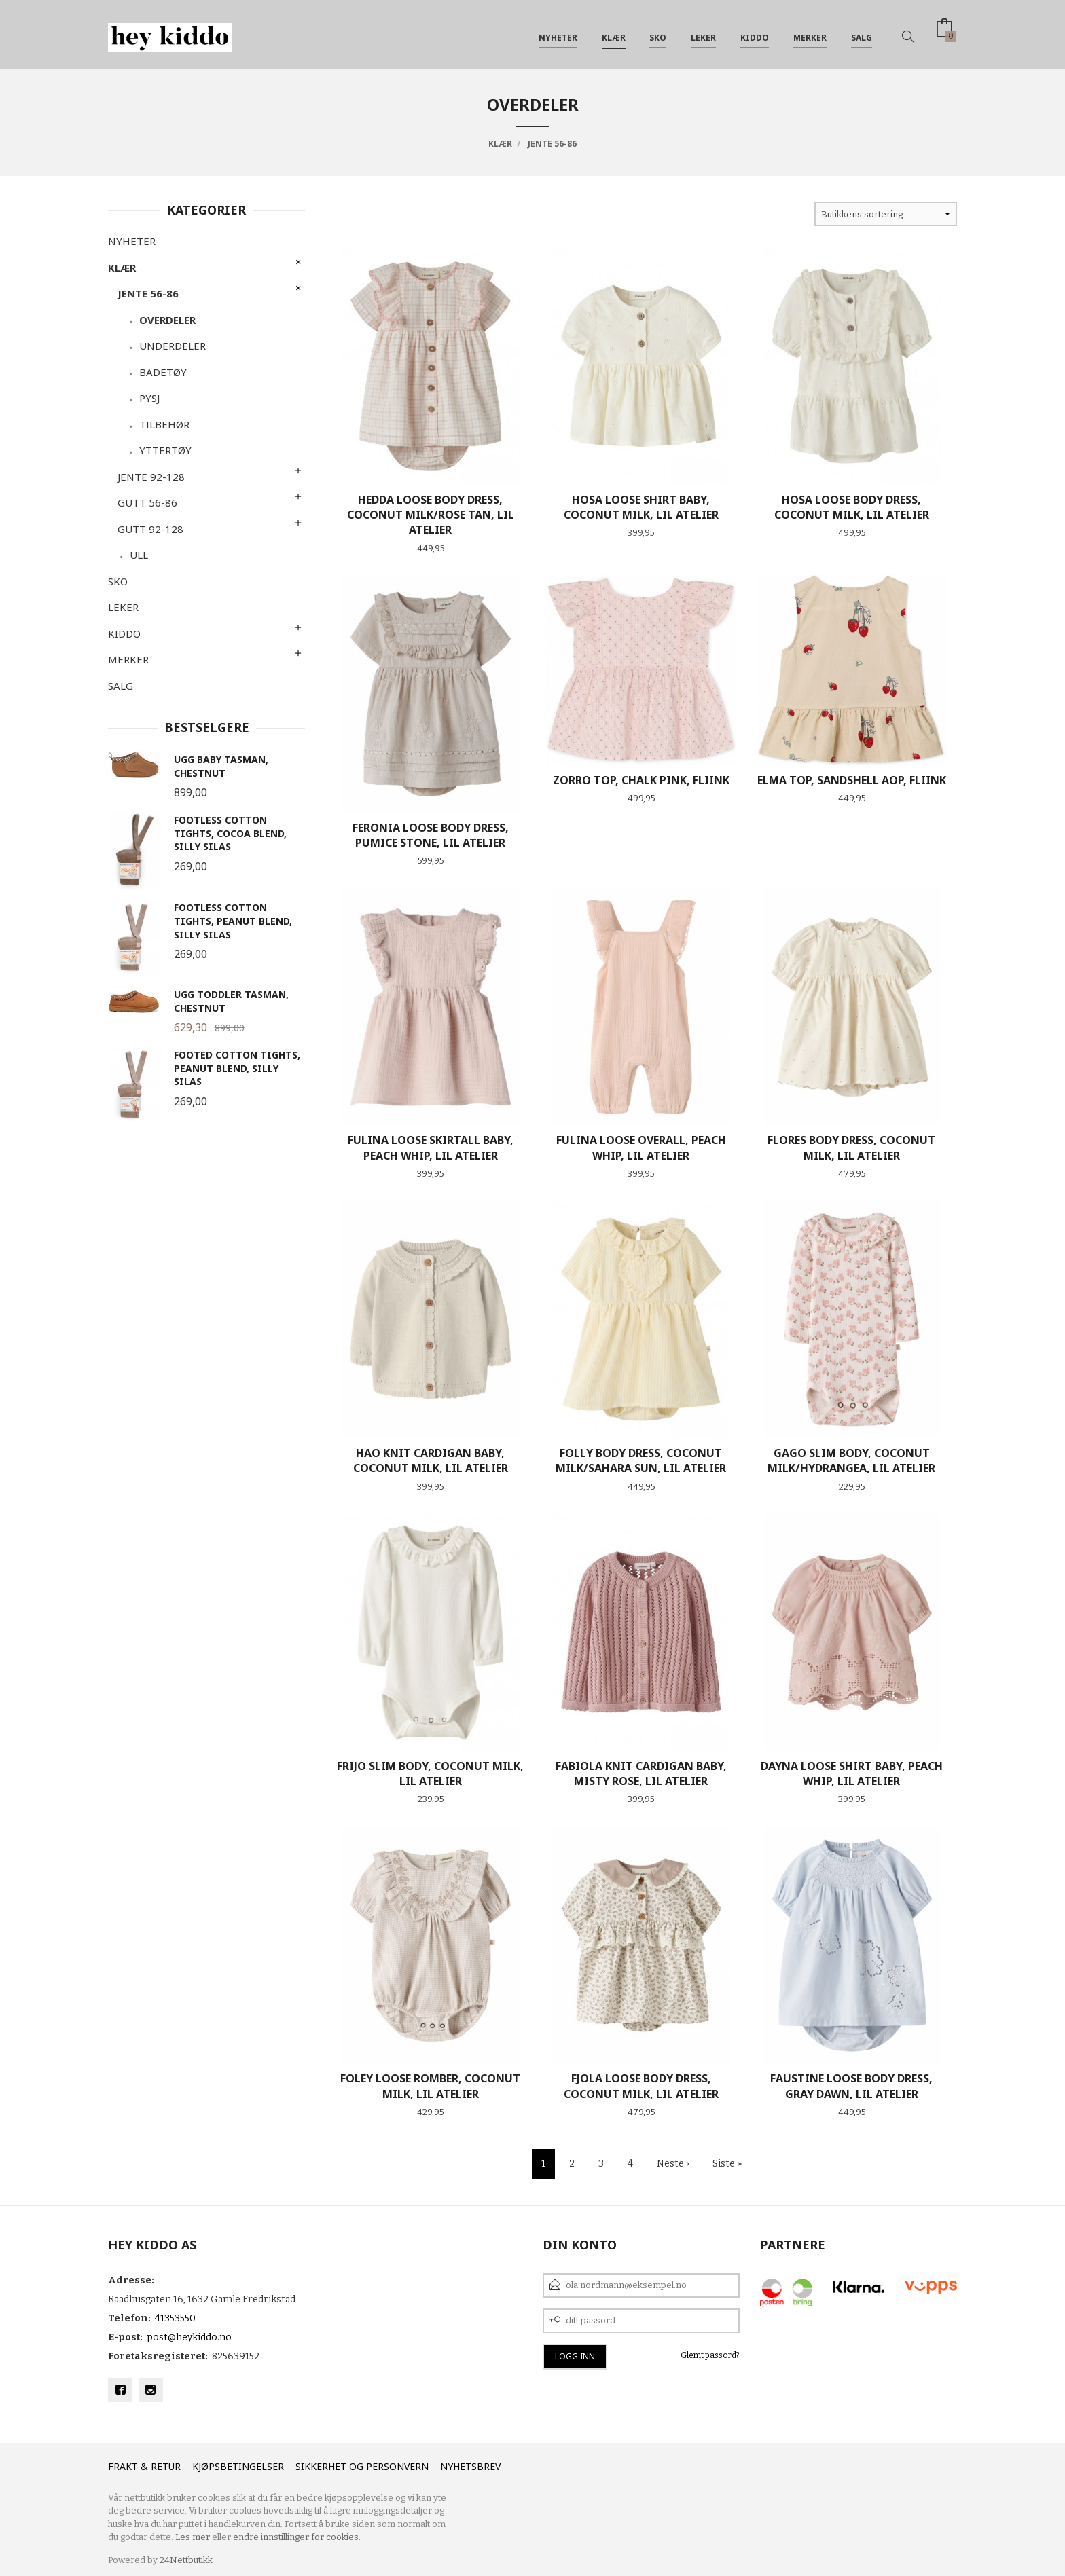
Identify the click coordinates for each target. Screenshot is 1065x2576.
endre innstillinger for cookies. (297, 2537)
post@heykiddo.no (189, 2337)
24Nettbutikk (186, 2560)
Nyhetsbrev (470, 2466)
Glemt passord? (710, 2355)
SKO (657, 33)
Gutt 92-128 (150, 529)
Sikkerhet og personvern (362, 2466)
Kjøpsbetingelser (238, 2466)
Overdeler (167, 320)
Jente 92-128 (151, 476)
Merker (810, 33)
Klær (614, 33)
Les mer (192, 2537)
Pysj (149, 398)
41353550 (175, 2318)
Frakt (123, 2466)
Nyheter (558, 33)
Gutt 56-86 (147, 502)
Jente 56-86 (148, 293)
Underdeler (172, 345)
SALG (861, 33)
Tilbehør (164, 424)
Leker (703, 33)
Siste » (727, 2163)
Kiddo (754, 33)
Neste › (673, 2163)
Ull (139, 555)
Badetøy (163, 372)
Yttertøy (165, 450)
